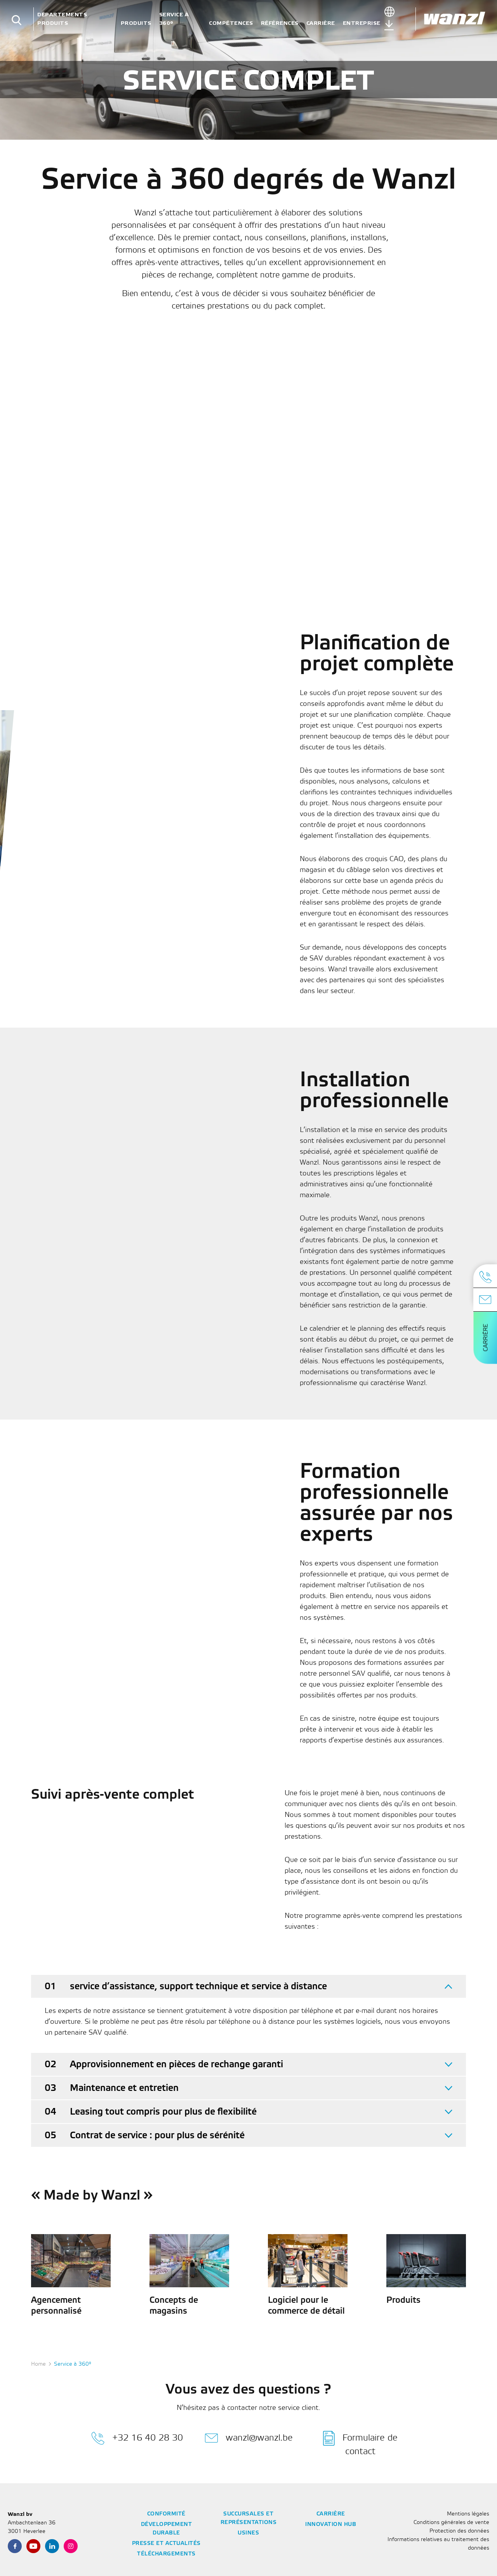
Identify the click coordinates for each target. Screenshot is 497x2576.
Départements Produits (62, 18)
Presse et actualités (166, 2543)
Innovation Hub (330, 2524)
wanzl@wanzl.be (249, 2438)
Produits (136, 23)
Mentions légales (468, 2514)
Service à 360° (174, 18)
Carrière (320, 23)
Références (280, 23)
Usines (248, 2533)
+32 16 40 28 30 (137, 2438)
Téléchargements (166, 2554)
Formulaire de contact (360, 2443)
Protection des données (459, 2531)
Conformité (166, 2514)
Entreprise (362, 23)
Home (38, 2364)
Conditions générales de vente (451, 2522)
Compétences (231, 23)
